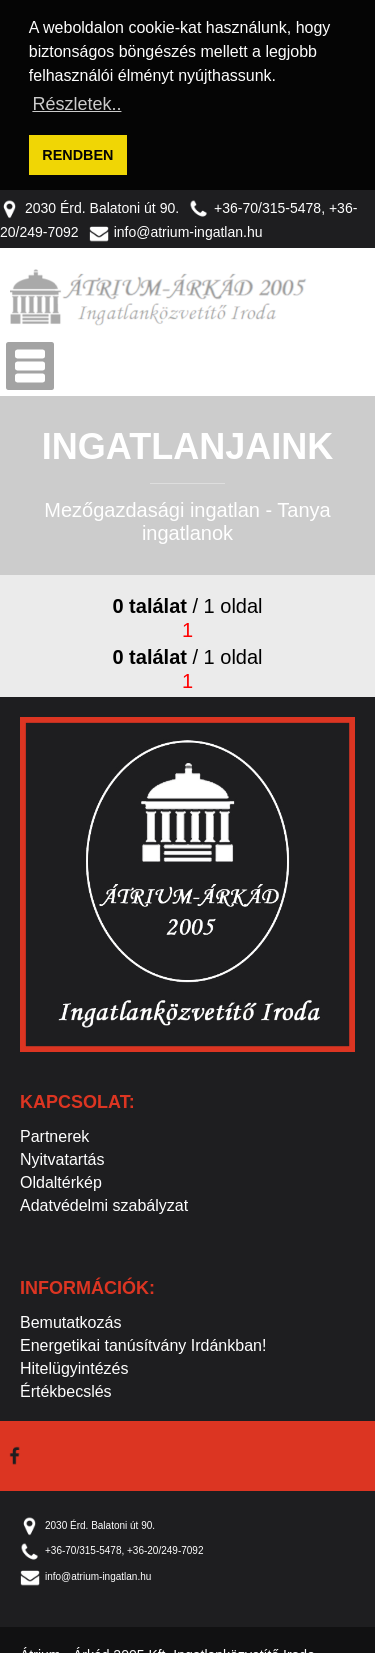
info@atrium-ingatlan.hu (176, 229)
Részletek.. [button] (76, 104)
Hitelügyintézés (74, 1365)
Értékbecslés (66, 1388)
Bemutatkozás (70, 1319)
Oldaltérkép (61, 1179)
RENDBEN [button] (77, 155)
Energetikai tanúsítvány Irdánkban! (143, 1342)
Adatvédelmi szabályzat (104, 1202)
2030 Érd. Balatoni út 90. (89, 204)
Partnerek (54, 1133)
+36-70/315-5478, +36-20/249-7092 (111, 1547)
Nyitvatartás (62, 1156)
